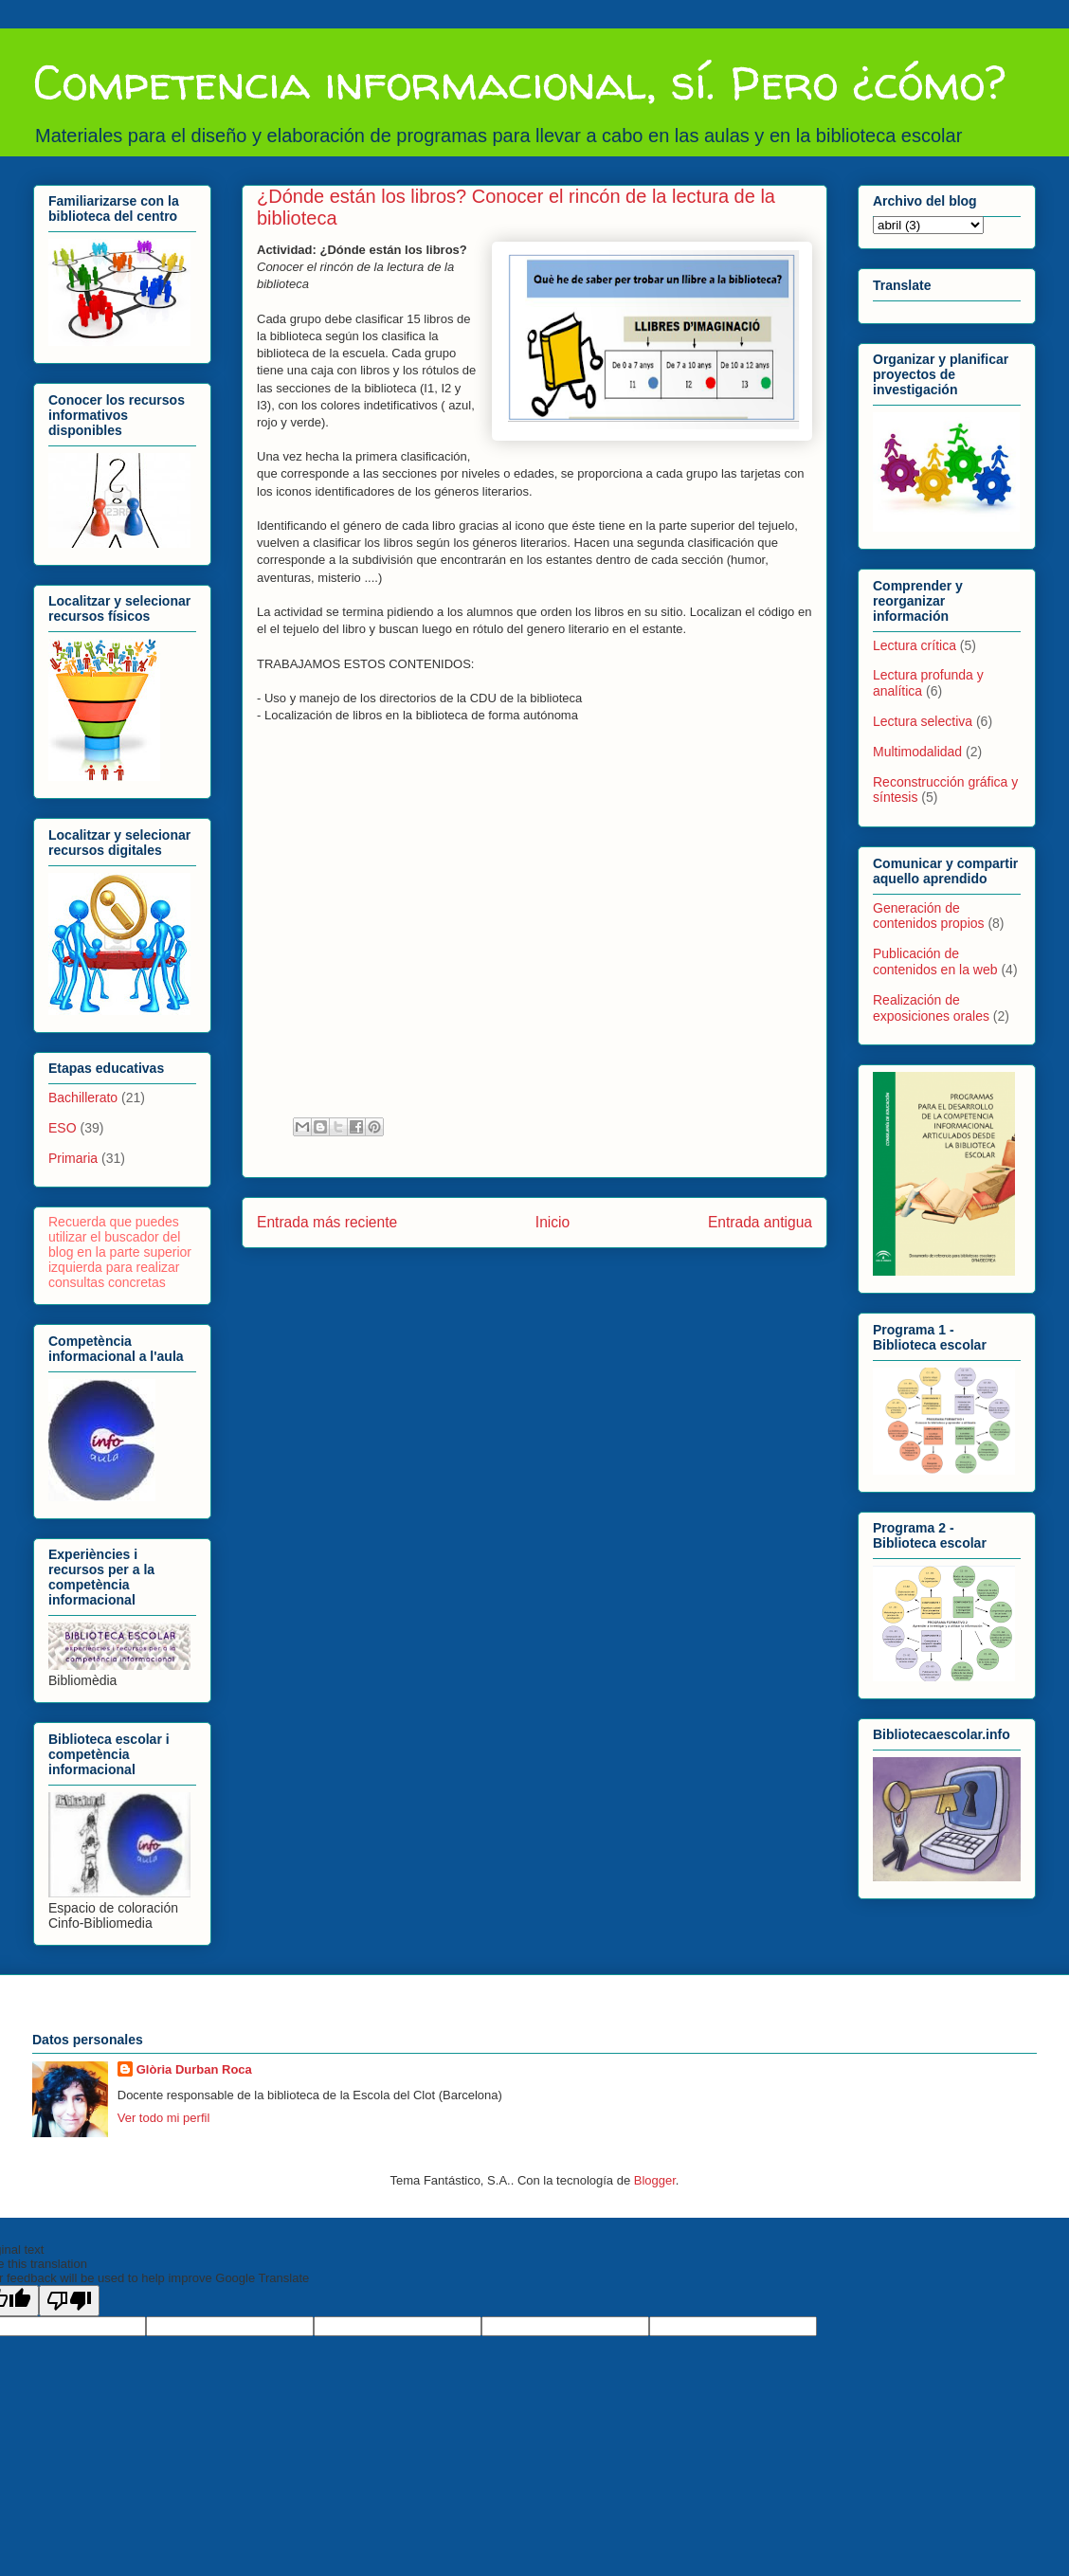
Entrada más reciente (327, 1222)
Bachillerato (83, 1097)
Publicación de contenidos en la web (935, 961)
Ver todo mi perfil (164, 2118)
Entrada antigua (760, 1222)
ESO (62, 1127)
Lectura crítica (914, 645)
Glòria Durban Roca (194, 2069)
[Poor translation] (69, 2300)
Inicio (552, 1222)
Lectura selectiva (922, 721)
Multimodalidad (917, 751)
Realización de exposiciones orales (931, 1008)
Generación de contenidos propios (929, 916)
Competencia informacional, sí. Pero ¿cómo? (519, 82)
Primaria (73, 1158)
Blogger (655, 2180)
